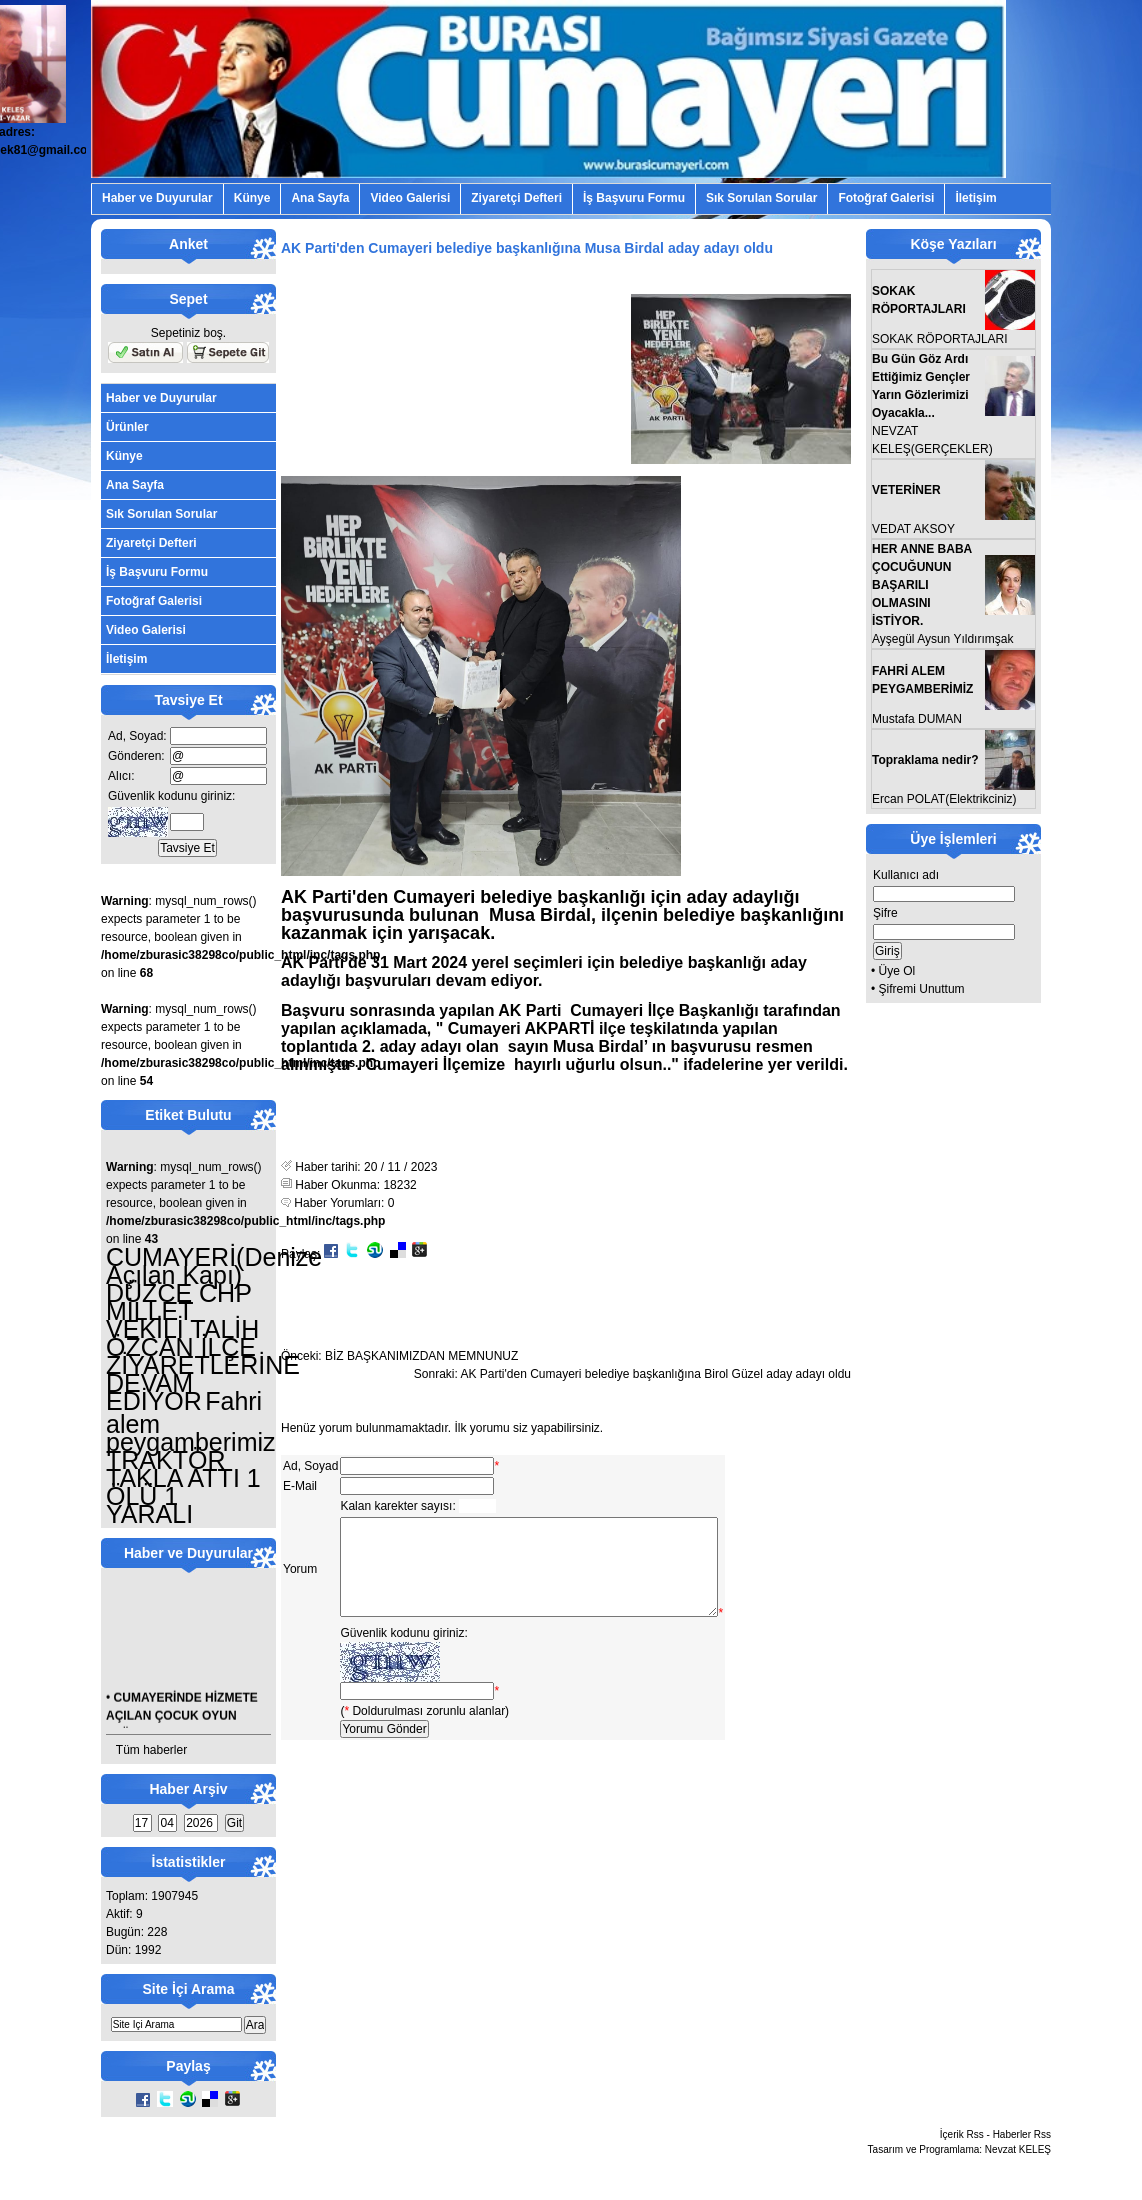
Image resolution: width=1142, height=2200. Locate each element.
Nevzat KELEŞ (1018, 2149)
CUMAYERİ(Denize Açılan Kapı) (214, 1266)
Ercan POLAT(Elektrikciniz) (944, 799)
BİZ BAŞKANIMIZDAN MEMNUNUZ (421, 1356)
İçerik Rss (962, 2134)
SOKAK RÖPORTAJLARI (940, 339)
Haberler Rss (1022, 2134)
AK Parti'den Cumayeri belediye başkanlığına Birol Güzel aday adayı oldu (655, 1374)
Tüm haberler (151, 1750)
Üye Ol (897, 971)
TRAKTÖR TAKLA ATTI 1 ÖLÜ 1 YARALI (183, 1487)
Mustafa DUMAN (917, 719)
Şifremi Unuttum (922, 989)
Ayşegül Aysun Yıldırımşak (942, 639)
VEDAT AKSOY (913, 529)
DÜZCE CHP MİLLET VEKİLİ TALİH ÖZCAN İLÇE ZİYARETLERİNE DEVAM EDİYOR (203, 1347)
